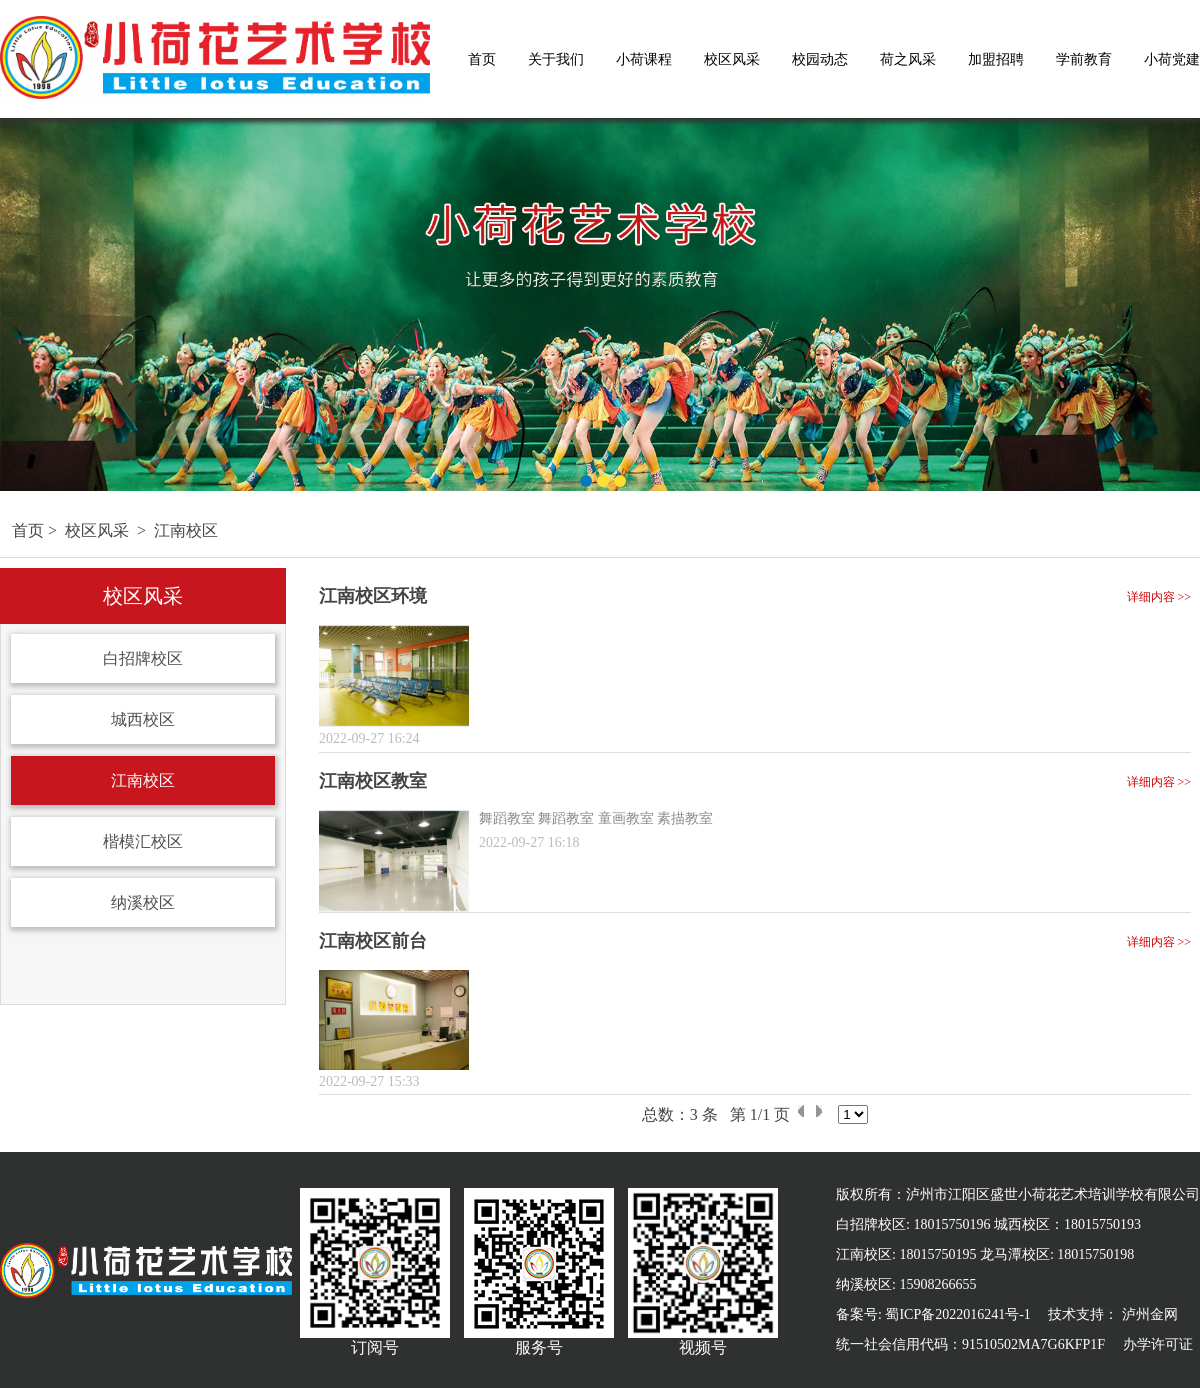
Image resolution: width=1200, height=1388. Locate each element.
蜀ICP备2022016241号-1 (957, 1314)
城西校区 (143, 719)
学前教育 (1084, 59)
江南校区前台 (373, 941)
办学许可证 (1158, 1344)
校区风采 (732, 59)
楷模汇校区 (143, 841)
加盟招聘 (996, 59)
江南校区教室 (373, 781)
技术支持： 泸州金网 (1113, 1314)
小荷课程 (644, 59)
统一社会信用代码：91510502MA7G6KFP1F (970, 1344)
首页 (482, 59)
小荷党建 (1172, 59)
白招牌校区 (143, 658)
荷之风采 (908, 59)
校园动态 (820, 59)
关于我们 (556, 59)
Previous (11, 295)
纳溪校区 (143, 902)
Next (1188, 295)
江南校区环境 (373, 596)
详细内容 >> (1159, 597)
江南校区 (186, 530)
